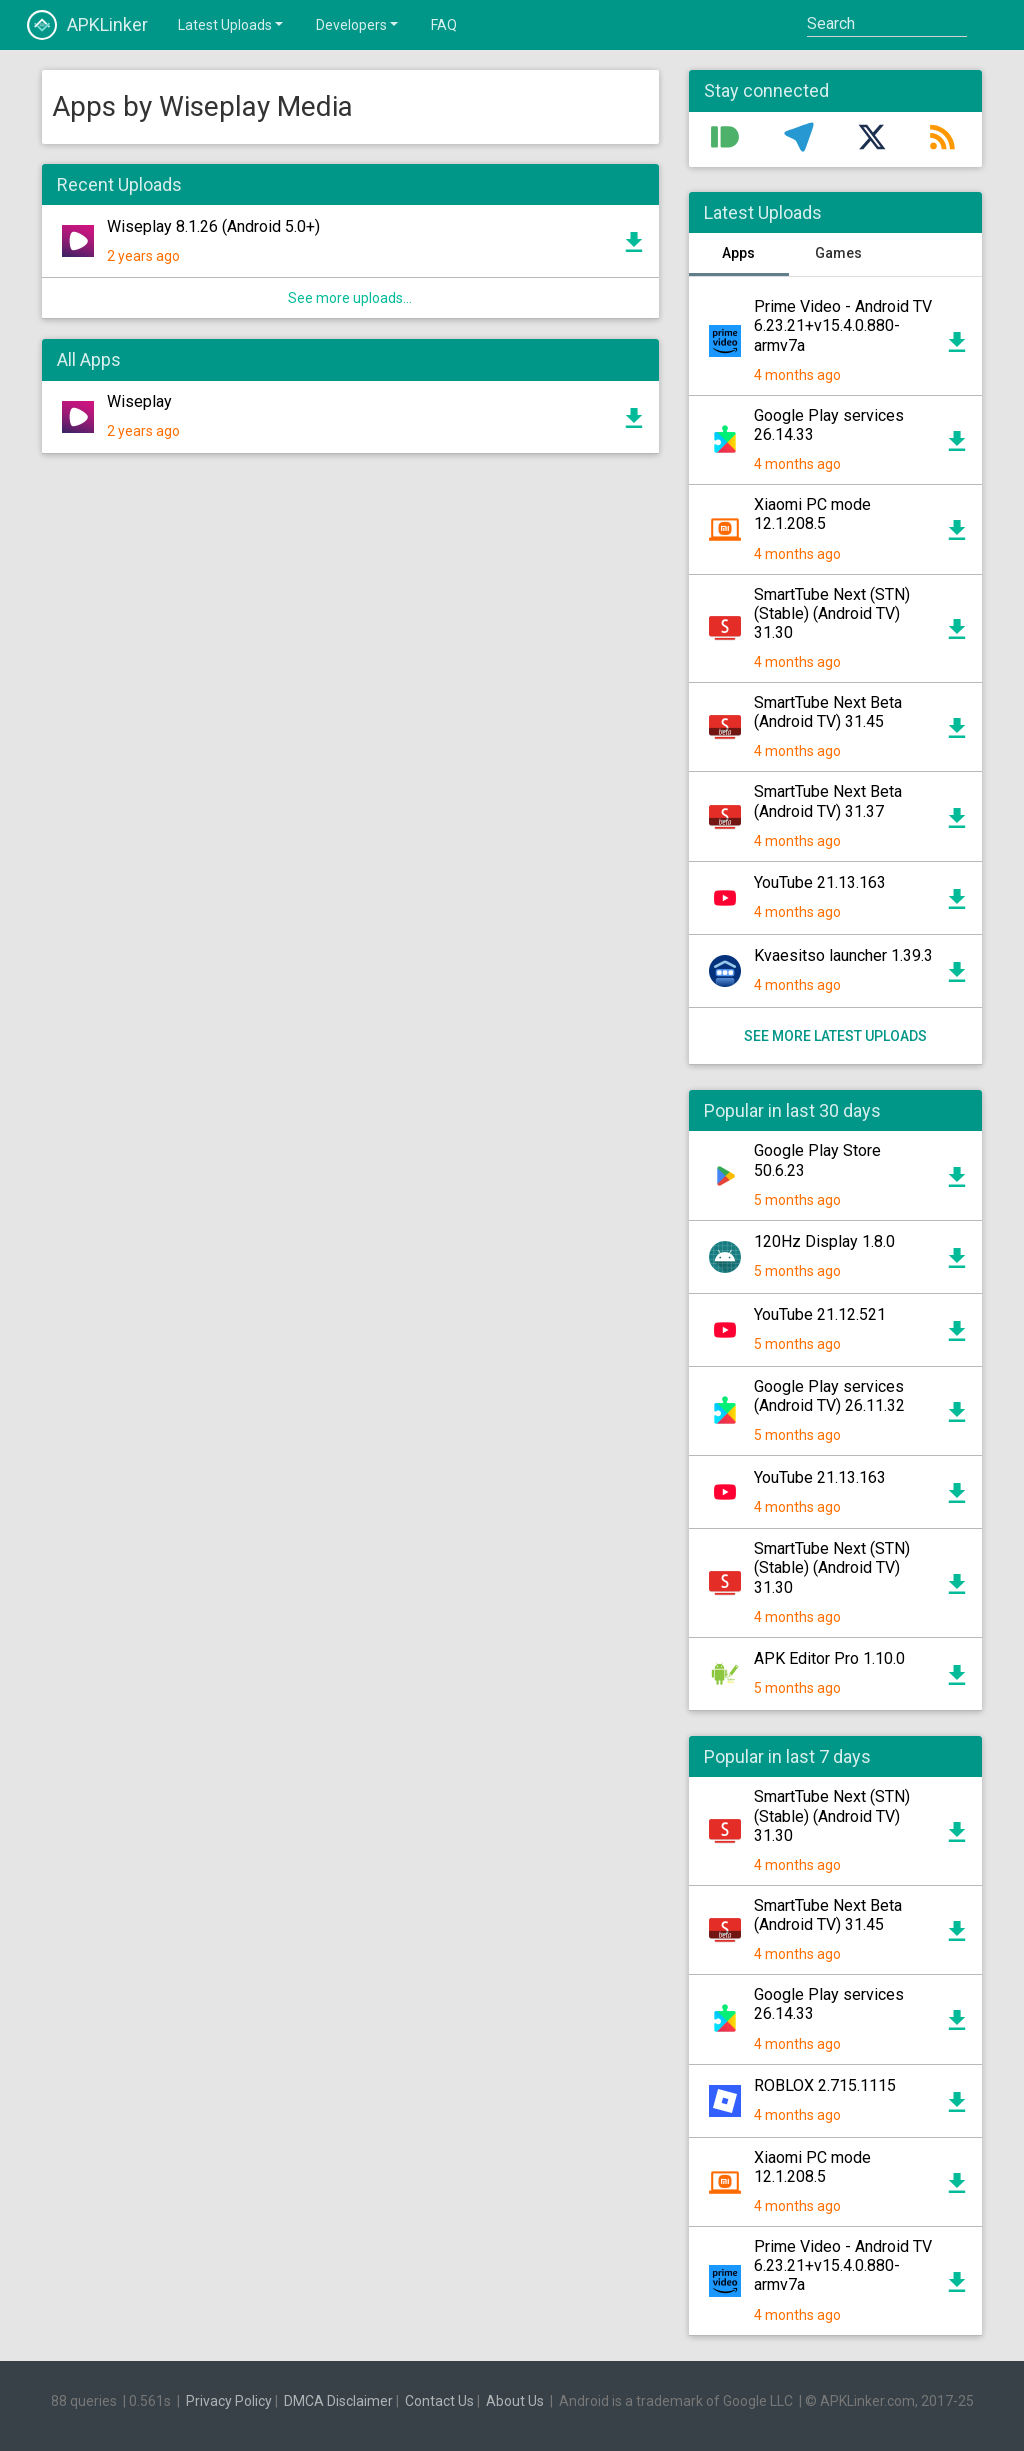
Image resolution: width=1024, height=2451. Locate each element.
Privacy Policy (229, 2401)
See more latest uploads (835, 1036)
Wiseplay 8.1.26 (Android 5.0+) (213, 226)
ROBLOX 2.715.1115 (825, 2085)
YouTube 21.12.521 (820, 1314)
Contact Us (439, 2401)
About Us (515, 2401)
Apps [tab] (738, 253)
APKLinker (87, 25)
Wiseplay (139, 401)
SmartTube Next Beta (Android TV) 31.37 (828, 801)
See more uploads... (350, 298)
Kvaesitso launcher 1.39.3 (843, 955)
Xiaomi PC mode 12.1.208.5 (812, 514)
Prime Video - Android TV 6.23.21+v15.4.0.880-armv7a (843, 325)
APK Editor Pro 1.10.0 (829, 1658)
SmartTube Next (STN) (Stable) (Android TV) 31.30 (832, 613)
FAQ (444, 25)
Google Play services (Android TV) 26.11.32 (829, 1396)
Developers (358, 24)
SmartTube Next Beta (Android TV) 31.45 (828, 712)
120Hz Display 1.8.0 (824, 1241)
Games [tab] (838, 253)
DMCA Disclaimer (338, 2401)
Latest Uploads (232, 24)
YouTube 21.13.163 (820, 882)
